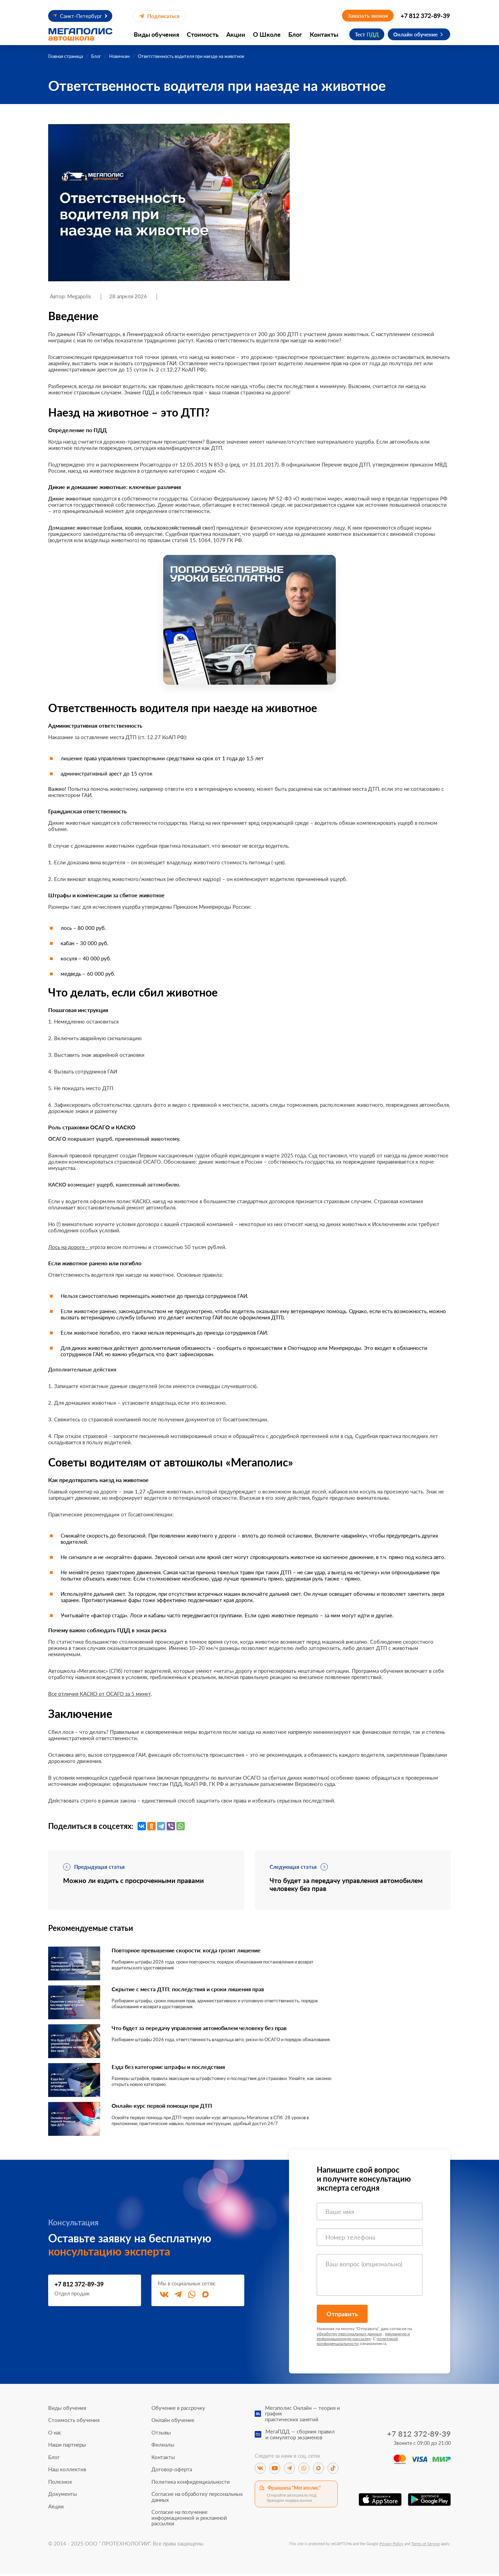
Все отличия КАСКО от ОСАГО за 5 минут (99, 1694)
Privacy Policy (391, 2545)
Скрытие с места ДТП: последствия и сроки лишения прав (197, 1991)
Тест (367, 34)
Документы (62, 2496)
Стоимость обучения (73, 2422)
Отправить (342, 2316)
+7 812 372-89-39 (425, 15)
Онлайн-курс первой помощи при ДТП (168, 2108)
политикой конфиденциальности (357, 2343)
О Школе (267, 34)
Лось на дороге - (69, 1247)
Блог (295, 34)
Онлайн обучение (415, 34)
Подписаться (159, 16)
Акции (235, 34)
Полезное (60, 2484)
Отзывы (161, 2435)
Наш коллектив (67, 2472)
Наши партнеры (67, 2447)
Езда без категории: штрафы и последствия (175, 2069)
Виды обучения (156, 34)
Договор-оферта (171, 2472)
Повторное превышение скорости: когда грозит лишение (195, 1952)
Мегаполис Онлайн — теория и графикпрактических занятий (302, 2415)
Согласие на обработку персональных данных (197, 2499)
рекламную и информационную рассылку (363, 2338)
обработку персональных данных (349, 2335)
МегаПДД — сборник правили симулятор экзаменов (300, 2436)
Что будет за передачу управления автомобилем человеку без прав (210, 2030)
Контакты (324, 34)
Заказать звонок (368, 15)
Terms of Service (425, 2545)
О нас (54, 2435)
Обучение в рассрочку (178, 2410)
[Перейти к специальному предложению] (249, 620)
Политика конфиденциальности (190, 2484)
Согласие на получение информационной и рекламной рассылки (189, 2520)
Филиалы (162, 2447)
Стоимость (203, 34)
